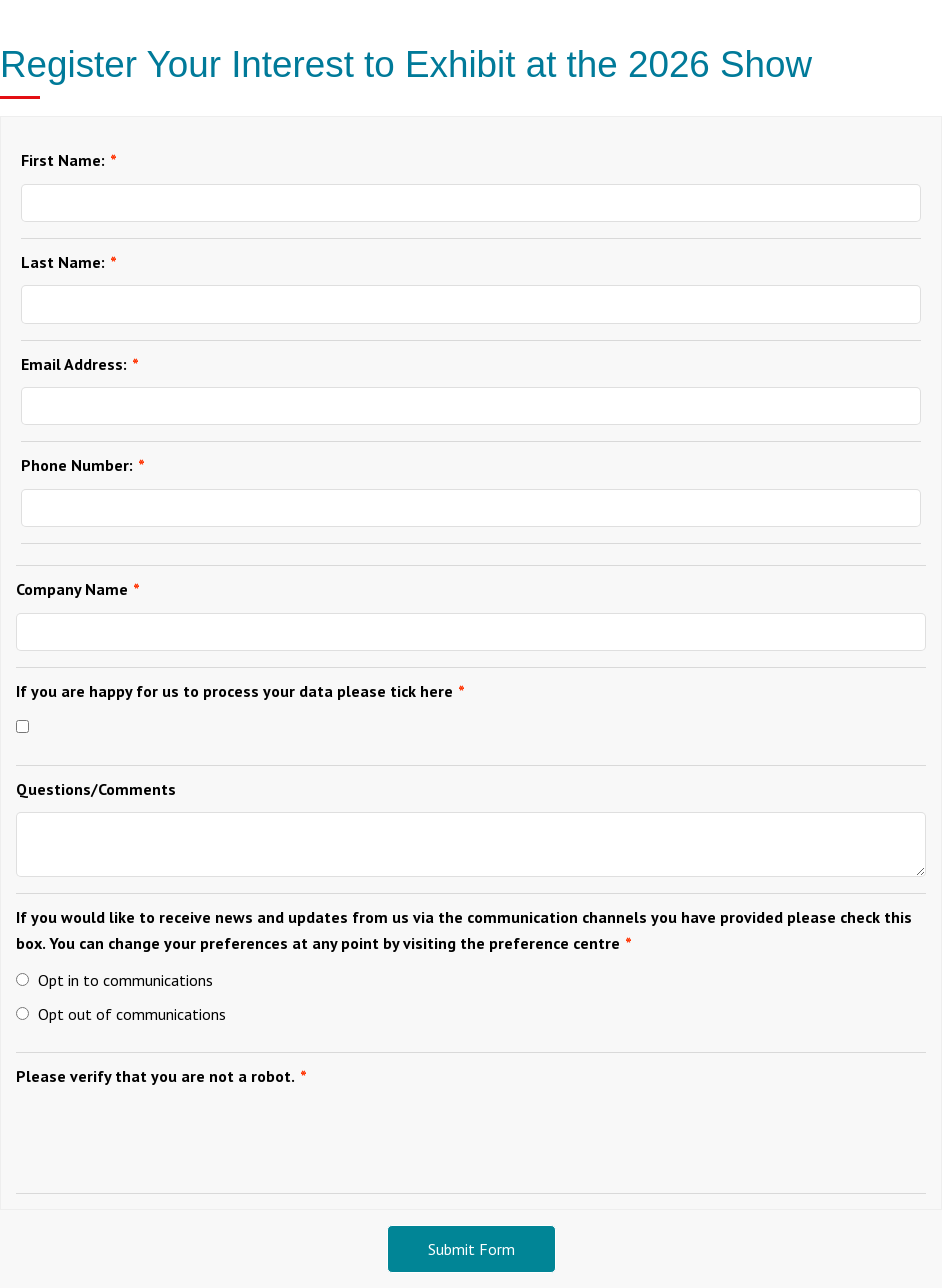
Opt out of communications (121, 1014)
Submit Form (471, 1249)
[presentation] (168, 1138)
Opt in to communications (114, 980)
